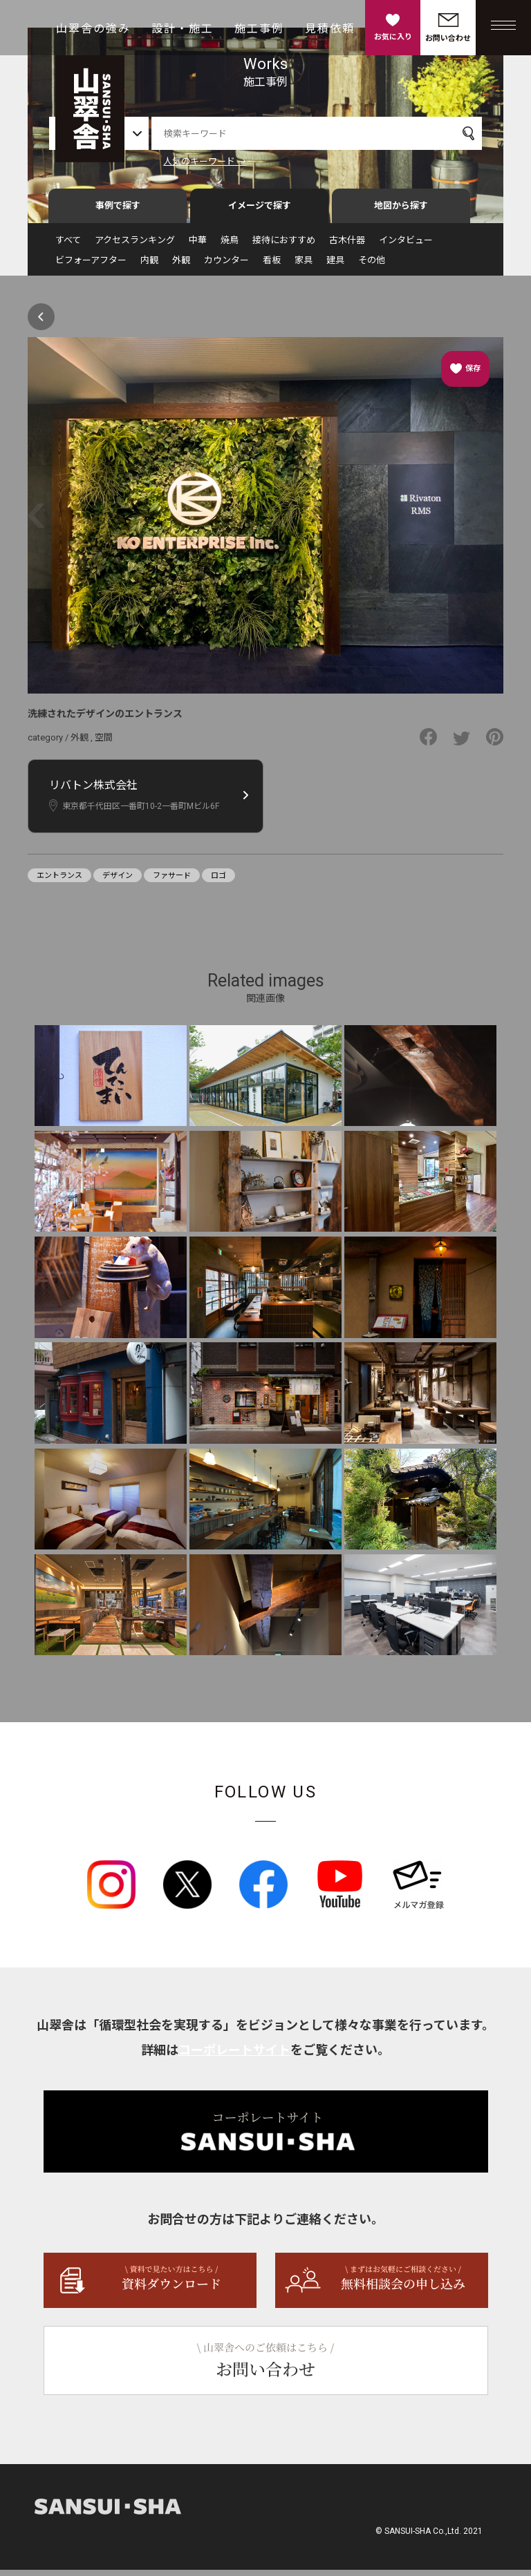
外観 (181, 266)
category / (49, 743)
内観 (149, 266)
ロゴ (218, 881)
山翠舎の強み (93, 28)
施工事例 (259, 28)
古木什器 (347, 246)
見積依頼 (330, 28)
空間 (104, 743)
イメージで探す (259, 212)
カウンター (226, 266)
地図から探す (401, 212)
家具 (304, 266)
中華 (198, 246)
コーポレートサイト (234, 2056)
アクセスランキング (135, 246)
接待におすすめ (283, 246)
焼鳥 (230, 246)
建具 (335, 266)
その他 (371, 266)
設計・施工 (182, 28)
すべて (68, 246)
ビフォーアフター (91, 266)
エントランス (59, 881)
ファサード (172, 881)
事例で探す (117, 212)
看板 (272, 266)
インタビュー (406, 246)
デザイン (117, 881)
